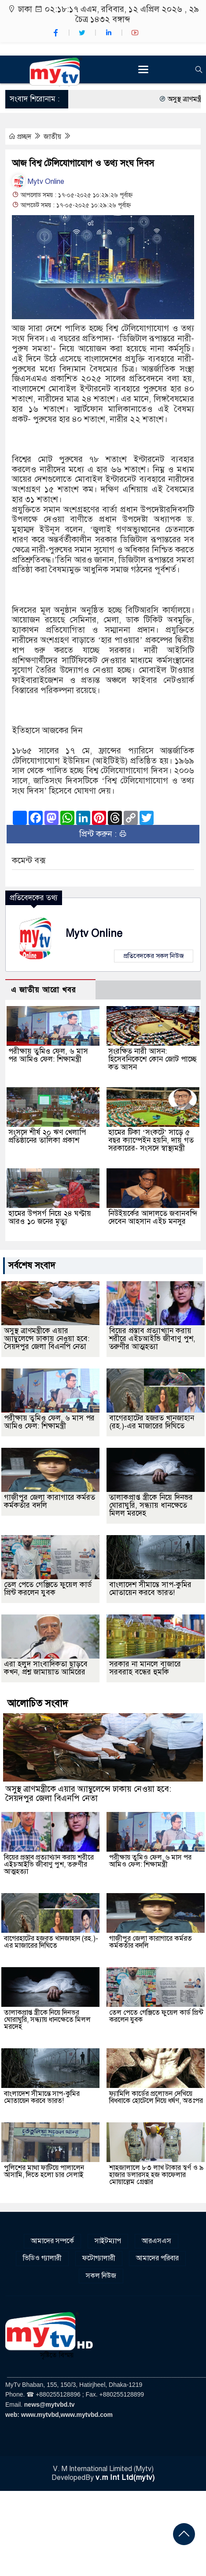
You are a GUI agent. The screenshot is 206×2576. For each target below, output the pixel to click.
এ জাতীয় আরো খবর (43, 990)
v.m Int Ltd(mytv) (125, 2477)
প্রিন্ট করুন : (103, 834)
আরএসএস (156, 2241)
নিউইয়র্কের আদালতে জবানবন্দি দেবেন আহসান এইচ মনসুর (152, 1217)
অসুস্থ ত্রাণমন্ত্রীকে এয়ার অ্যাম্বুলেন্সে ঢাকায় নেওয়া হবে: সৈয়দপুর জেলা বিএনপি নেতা (46, 1338)
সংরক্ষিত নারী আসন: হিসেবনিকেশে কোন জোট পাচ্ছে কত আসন (152, 1059)
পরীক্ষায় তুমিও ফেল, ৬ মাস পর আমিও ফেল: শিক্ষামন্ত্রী (48, 1055)
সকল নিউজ (101, 2275)
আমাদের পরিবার (157, 2258)
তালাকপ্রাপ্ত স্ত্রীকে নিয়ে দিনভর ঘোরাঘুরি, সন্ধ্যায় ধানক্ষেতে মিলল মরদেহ (151, 1505)
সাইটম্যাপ (108, 2241)
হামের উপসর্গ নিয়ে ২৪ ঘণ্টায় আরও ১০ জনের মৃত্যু (49, 1217)
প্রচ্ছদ (20, 136)
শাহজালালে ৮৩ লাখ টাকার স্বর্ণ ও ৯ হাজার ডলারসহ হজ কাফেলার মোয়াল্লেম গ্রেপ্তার (156, 2174)
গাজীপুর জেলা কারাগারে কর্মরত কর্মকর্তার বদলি (49, 1501)
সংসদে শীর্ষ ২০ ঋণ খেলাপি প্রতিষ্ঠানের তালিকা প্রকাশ (47, 1136)
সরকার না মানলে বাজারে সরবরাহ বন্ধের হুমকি (145, 1668)
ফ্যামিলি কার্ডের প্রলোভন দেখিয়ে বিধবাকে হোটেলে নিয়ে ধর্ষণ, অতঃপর (156, 2097)
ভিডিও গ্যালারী (42, 2258)
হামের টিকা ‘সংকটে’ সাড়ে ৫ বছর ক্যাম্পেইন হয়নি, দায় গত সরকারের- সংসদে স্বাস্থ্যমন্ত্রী (151, 1140)
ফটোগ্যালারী (98, 2258)
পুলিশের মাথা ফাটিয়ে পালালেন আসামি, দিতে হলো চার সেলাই (44, 2171)
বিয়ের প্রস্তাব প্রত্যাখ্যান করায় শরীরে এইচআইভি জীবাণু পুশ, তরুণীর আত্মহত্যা (152, 1338)
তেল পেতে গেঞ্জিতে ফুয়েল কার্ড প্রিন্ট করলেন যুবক (48, 1588)
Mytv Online (38, 181)
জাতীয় (53, 136)
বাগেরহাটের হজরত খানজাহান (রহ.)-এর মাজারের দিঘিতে (151, 1422)
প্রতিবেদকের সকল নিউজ (153, 956)
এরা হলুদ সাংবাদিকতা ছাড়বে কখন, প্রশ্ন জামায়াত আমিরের (46, 1668)
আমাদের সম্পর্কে (52, 2241)
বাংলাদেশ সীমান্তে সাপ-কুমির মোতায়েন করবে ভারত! (150, 1588)
